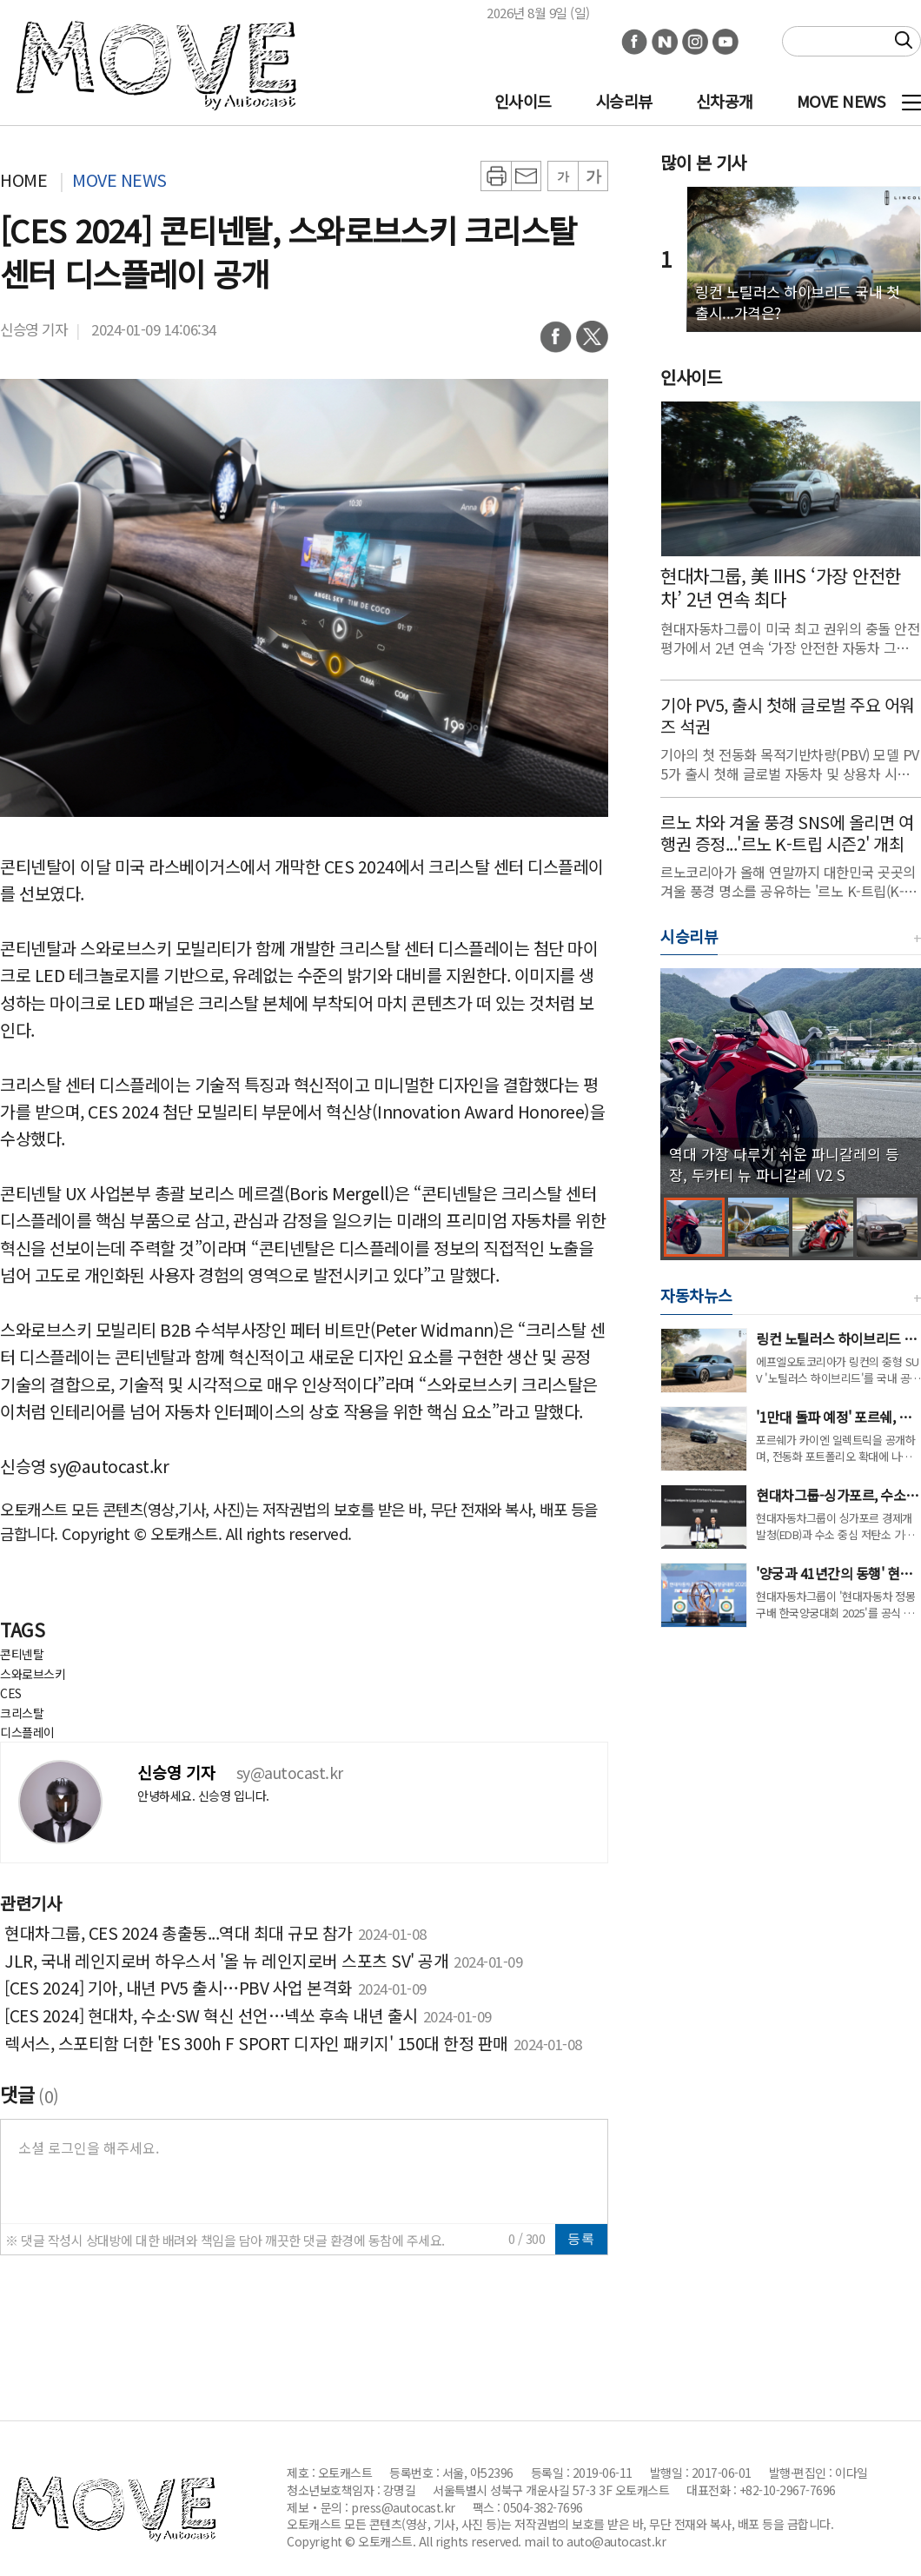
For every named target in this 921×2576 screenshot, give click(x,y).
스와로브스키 (32, 1674)
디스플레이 (27, 1732)
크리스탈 (21, 1713)
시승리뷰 (624, 101)
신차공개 (724, 101)
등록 (581, 2238)
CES (11, 1693)
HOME (23, 179)
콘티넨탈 (21, 1654)
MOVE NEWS (841, 101)
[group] (790, 1081)
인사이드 (523, 101)
